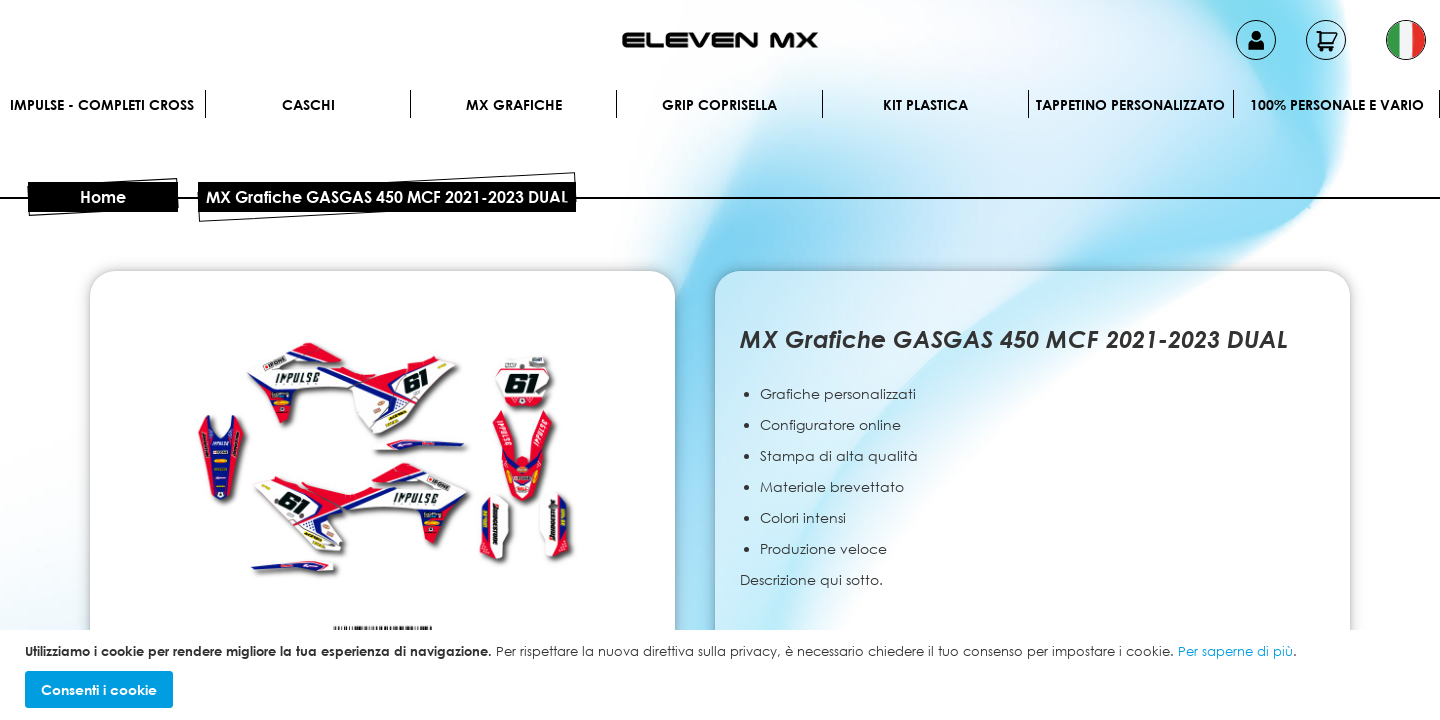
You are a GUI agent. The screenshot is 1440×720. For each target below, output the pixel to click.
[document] (722, 675)
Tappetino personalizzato (1130, 104)
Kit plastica (925, 104)
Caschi (308, 104)
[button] (1406, 40)
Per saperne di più (1235, 651)
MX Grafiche (514, 104)
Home (103, 197)
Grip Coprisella (719, 104)
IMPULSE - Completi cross (102, 104)
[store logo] (720, 40)
